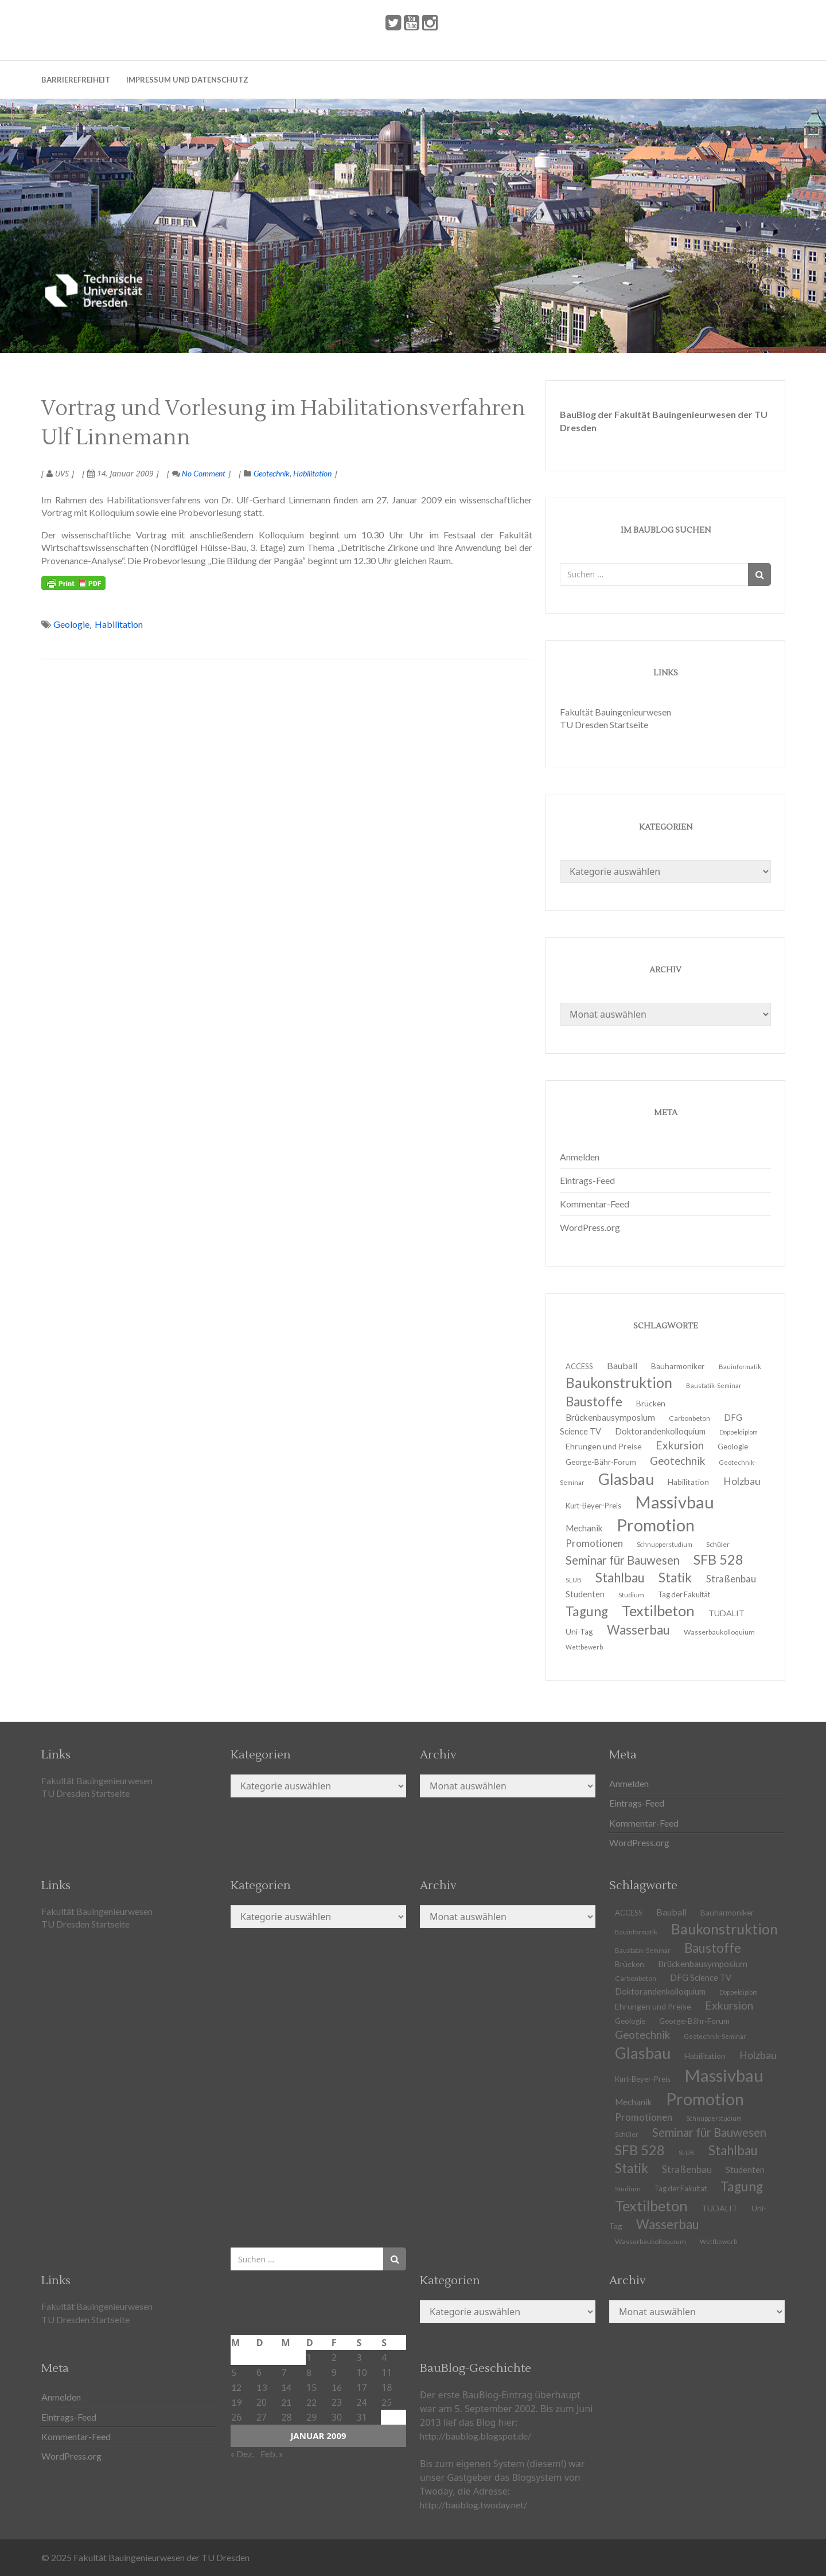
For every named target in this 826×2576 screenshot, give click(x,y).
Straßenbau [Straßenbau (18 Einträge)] (731, 1578)
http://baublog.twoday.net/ (473, 2504)
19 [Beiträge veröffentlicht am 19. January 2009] (236, 2402)
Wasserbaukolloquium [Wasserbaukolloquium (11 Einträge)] (719, 1632)
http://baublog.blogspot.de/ (475, 2435)
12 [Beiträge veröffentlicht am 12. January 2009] (236, 2387)
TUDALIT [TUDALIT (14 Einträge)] (720, 2208)
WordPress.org (590, 1227)
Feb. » (271, 2453)
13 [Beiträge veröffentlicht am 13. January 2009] (261, 2387)
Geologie (71, 624)
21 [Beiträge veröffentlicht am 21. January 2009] (286, 2402)
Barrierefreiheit (75, 79)
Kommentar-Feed (594, 1203)
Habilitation (312, 473)
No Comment (198, 473)
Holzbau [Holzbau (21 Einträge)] (742, 1481)
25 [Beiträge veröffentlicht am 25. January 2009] (386, 2402)
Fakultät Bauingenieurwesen (615, 711)
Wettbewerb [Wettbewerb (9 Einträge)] (584, 1647)
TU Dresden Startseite (604, 724)
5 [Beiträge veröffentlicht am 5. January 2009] (233, 2372)
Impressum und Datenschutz (187, 79)
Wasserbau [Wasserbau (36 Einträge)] (638, 1629)
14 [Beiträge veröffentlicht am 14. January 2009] (286, 2387)
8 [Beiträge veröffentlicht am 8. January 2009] (308, 2372)
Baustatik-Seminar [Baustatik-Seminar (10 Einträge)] (714, 1385)
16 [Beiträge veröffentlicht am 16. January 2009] (337, 2387)
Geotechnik (272, 473)
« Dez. (242, 2453)
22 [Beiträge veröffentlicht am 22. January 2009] (311, 2402)
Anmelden (579, 1156)
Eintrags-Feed (587, 1180)
